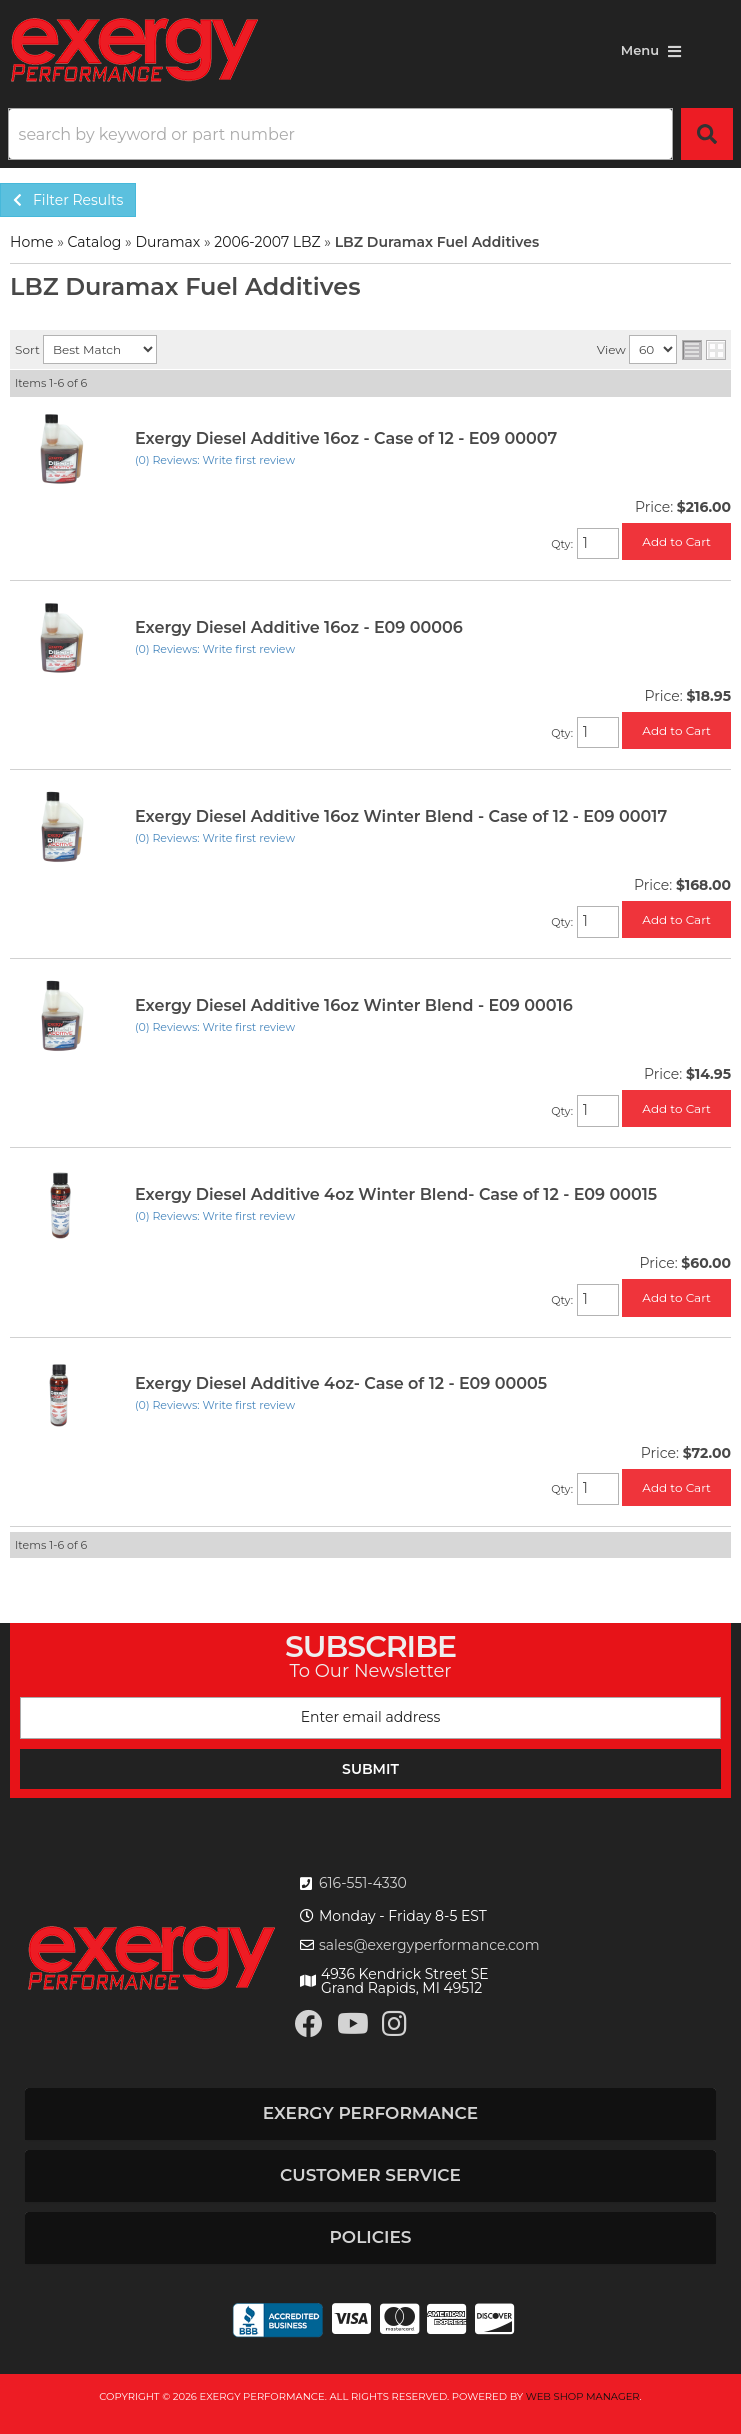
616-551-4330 (363, 1883)
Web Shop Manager (583, 2396)
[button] (370, 134)
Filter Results (68, 200)
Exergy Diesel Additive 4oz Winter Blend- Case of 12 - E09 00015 (396, 1194)
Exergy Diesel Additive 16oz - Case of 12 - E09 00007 (346, 438)
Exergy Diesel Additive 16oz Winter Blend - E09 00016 (354, 1005)
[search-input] (340, 134)
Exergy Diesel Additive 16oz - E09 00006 (299, 627)
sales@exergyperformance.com (429, 1945)
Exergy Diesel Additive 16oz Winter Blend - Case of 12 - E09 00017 (401, 816)
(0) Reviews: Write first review (215, 460)
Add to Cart (676, 541)
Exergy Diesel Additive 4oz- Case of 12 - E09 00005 (341, 1383)
